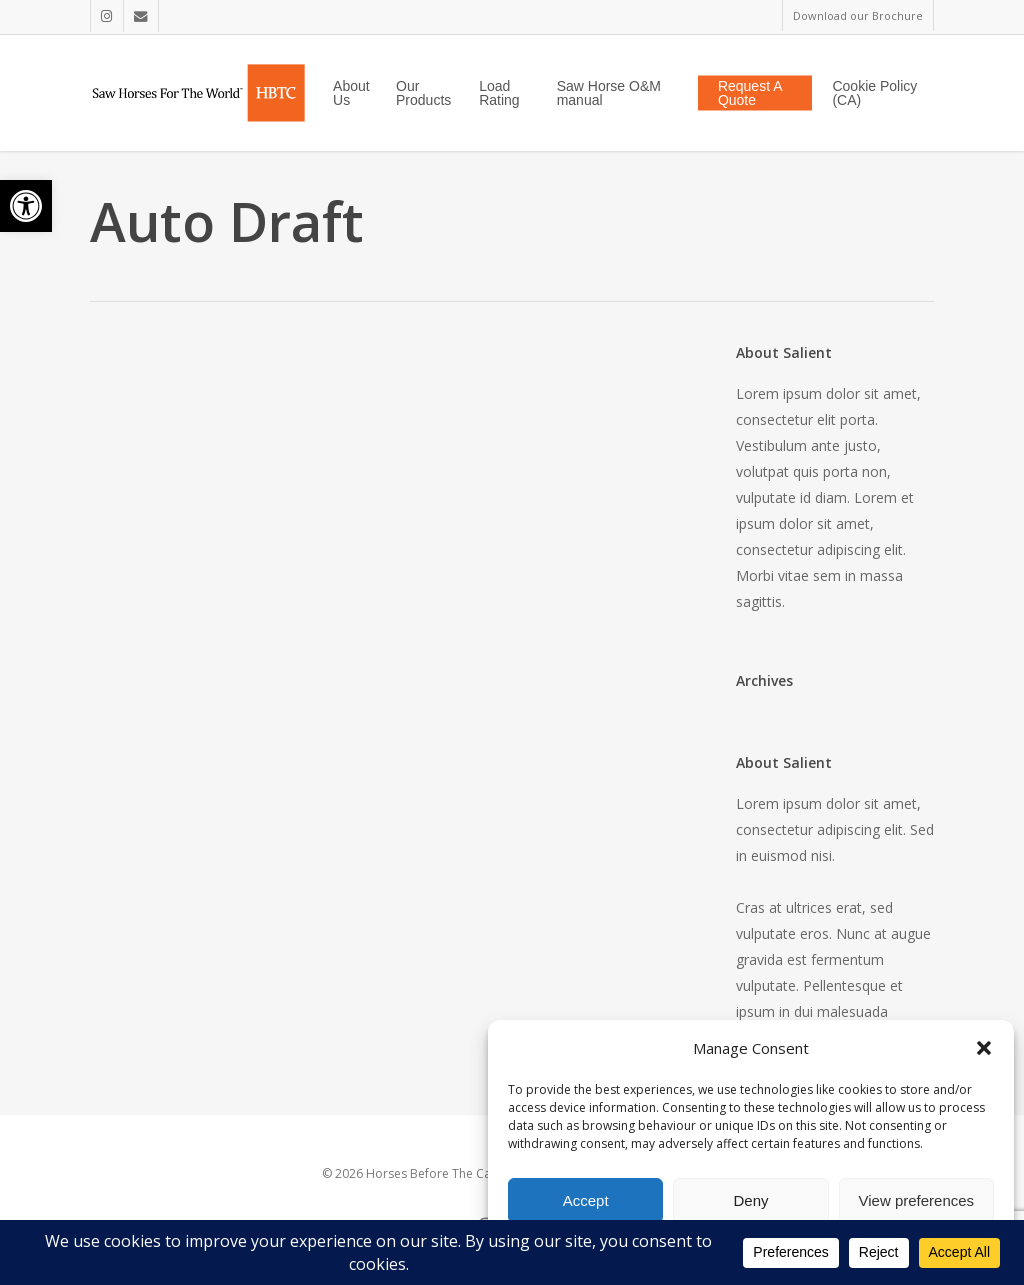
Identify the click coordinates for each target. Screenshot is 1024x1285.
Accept (586, 1200)
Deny (750, 1200)
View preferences (917, 1200)
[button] (26, 206)
